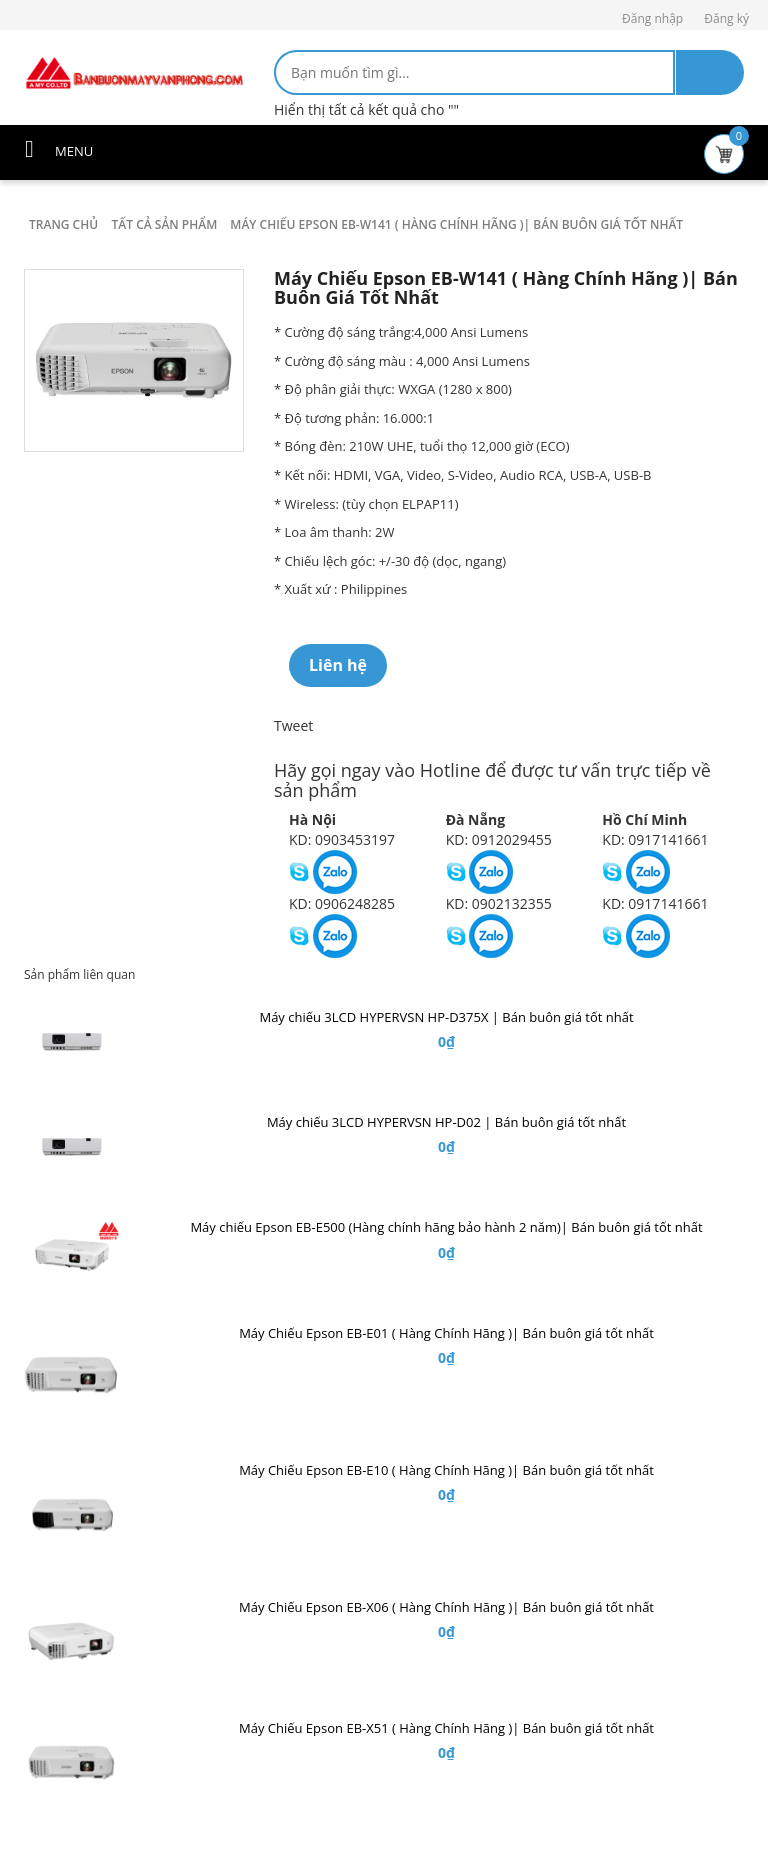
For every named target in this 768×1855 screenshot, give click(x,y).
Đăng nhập (652, 18)
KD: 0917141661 (655, 839)
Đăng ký (726, 18)
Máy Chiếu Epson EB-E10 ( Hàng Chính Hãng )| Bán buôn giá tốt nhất (446, 1470)
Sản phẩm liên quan (79, 974)
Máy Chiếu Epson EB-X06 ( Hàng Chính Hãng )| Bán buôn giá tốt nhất (446, 1607)
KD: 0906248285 (342, 903)
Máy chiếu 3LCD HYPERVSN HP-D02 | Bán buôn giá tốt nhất (446, 1122)
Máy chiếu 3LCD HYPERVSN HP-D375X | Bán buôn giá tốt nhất (446, 1017)
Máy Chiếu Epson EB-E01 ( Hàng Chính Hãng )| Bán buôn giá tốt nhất (446, 1333)
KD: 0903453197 (342, 839)
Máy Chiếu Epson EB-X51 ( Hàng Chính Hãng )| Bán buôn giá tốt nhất (446, 1728)
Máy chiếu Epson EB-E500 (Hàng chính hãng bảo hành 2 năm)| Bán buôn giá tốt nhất (446, 1227)
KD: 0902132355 (499, 903)
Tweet (293, 725)
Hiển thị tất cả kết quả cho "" (366, 109)
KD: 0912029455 (499, 839)
